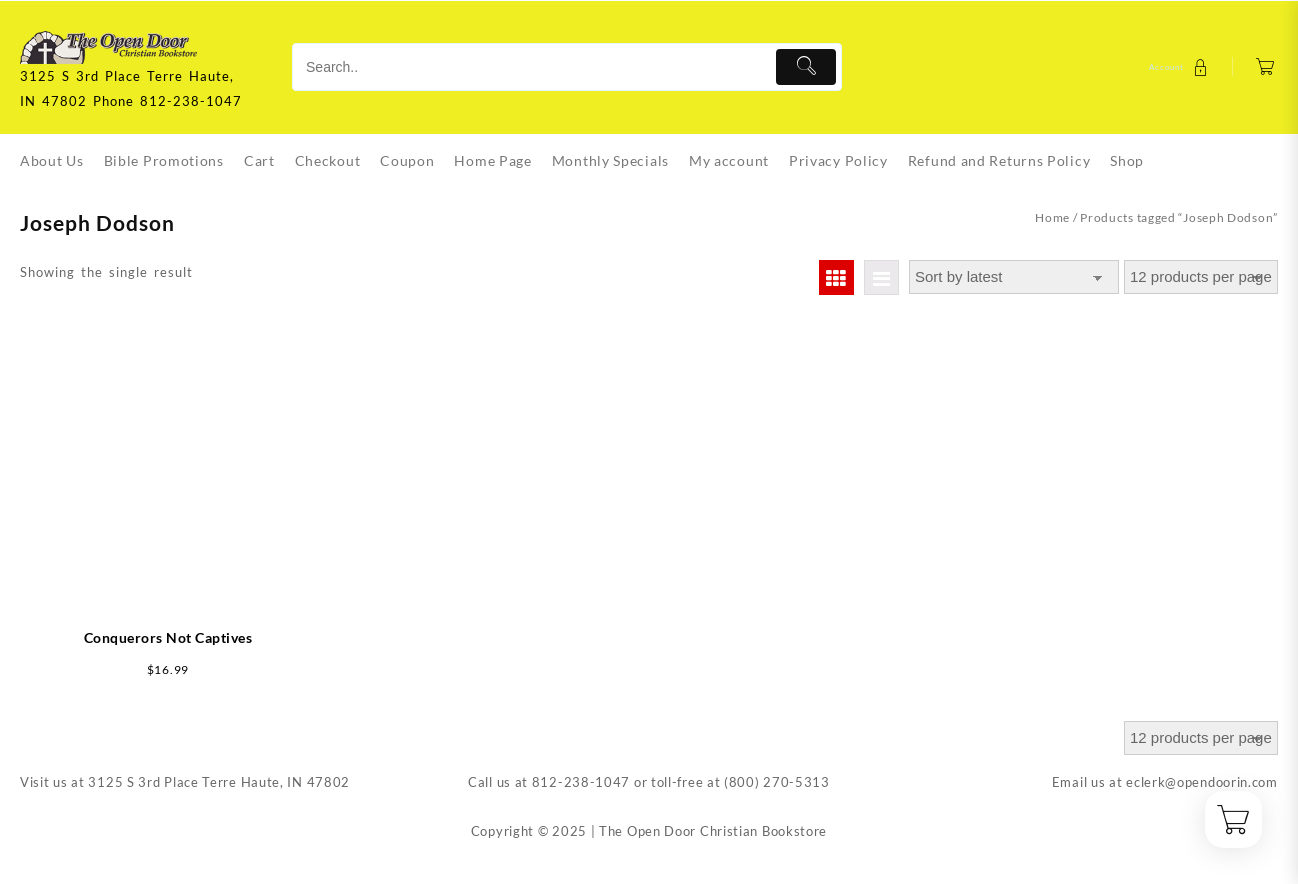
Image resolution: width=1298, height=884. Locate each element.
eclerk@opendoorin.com (1202, 782)
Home (1052, 217)
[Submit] (806, 67)
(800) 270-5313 (777, 782)
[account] (1181, 67)
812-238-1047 (581, 782)
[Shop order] (1014, 277)
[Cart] (1265, 67)
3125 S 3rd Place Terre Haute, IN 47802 (219, 782)
